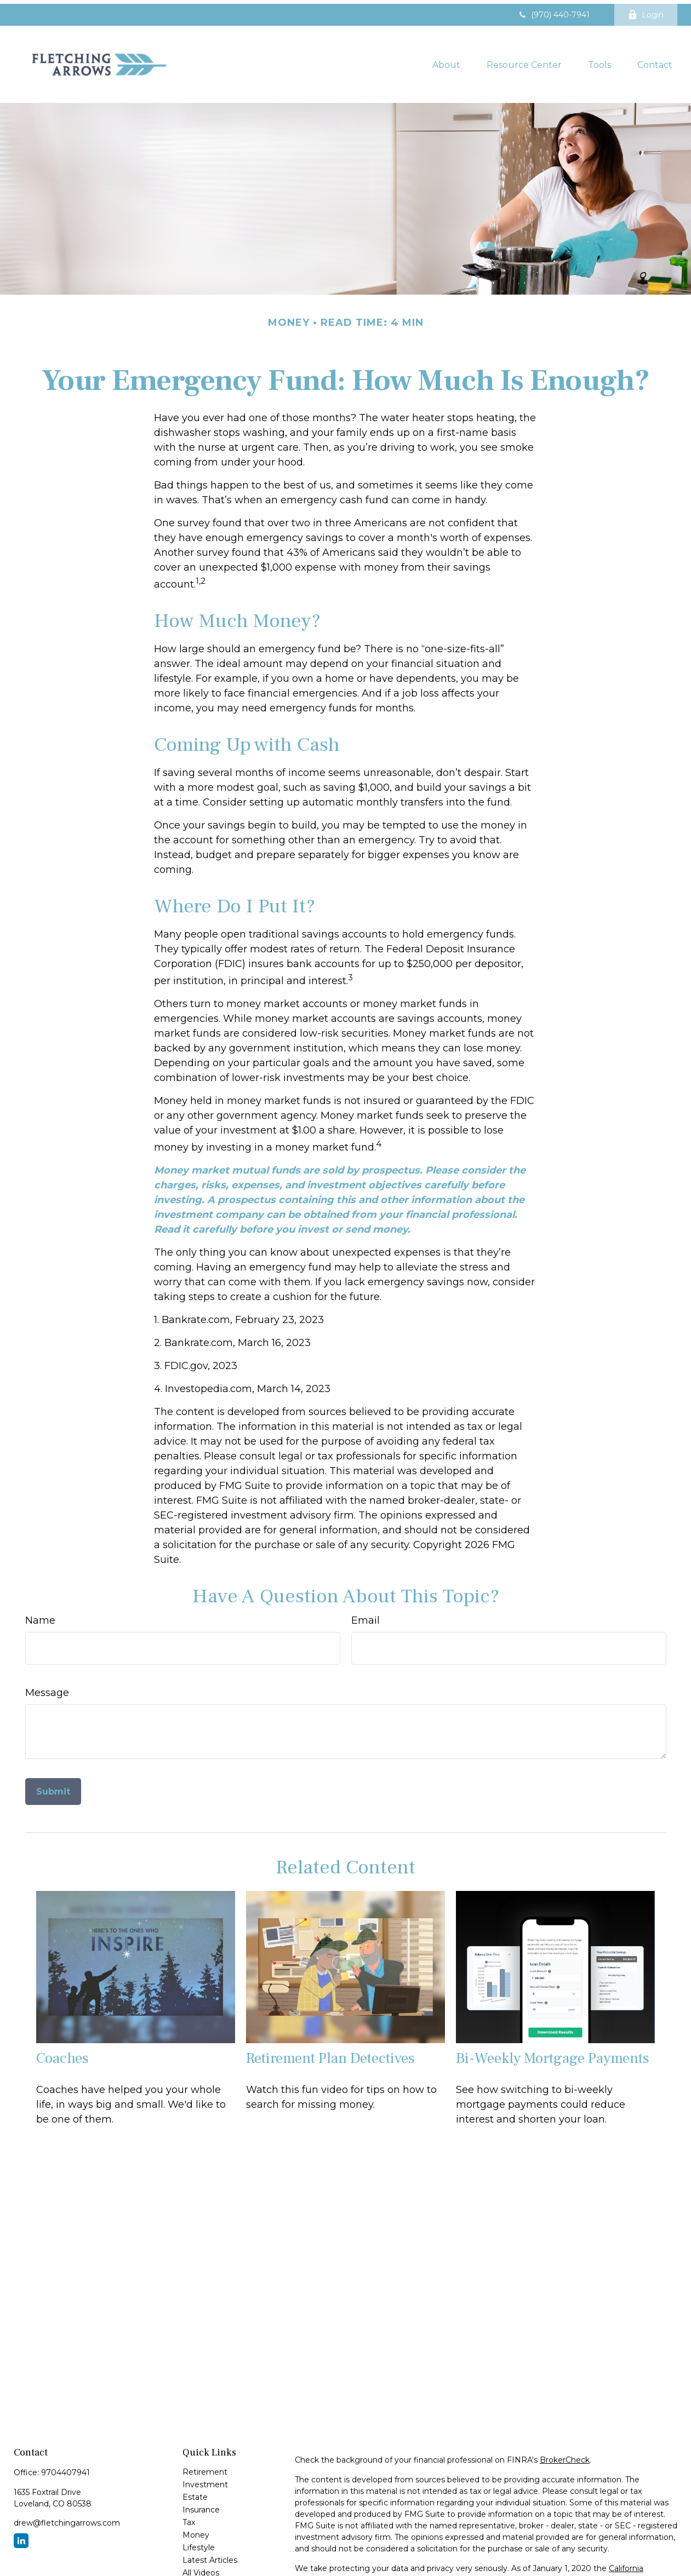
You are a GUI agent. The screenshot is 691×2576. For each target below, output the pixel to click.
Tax (188, 2518)
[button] (446, 60)
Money (195, 2531)
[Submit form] (53, 1787)
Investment (205, 2481)
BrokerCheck (565, 2456)
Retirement (204, 2468)
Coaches (62, 2055)
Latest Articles (209, 2556)
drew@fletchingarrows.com (67, 2519)
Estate (195, 2493)
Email (365, 1617)
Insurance (201, 2506)
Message (47, 1689)
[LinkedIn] (21, 2536)
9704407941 (65, 2469)
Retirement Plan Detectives (330, 2055)
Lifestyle (198, 2544)
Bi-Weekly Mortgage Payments (552, 2055)
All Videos (200, 2569)
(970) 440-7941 (553, 11)
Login (646, 11)
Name (40, 1617)
